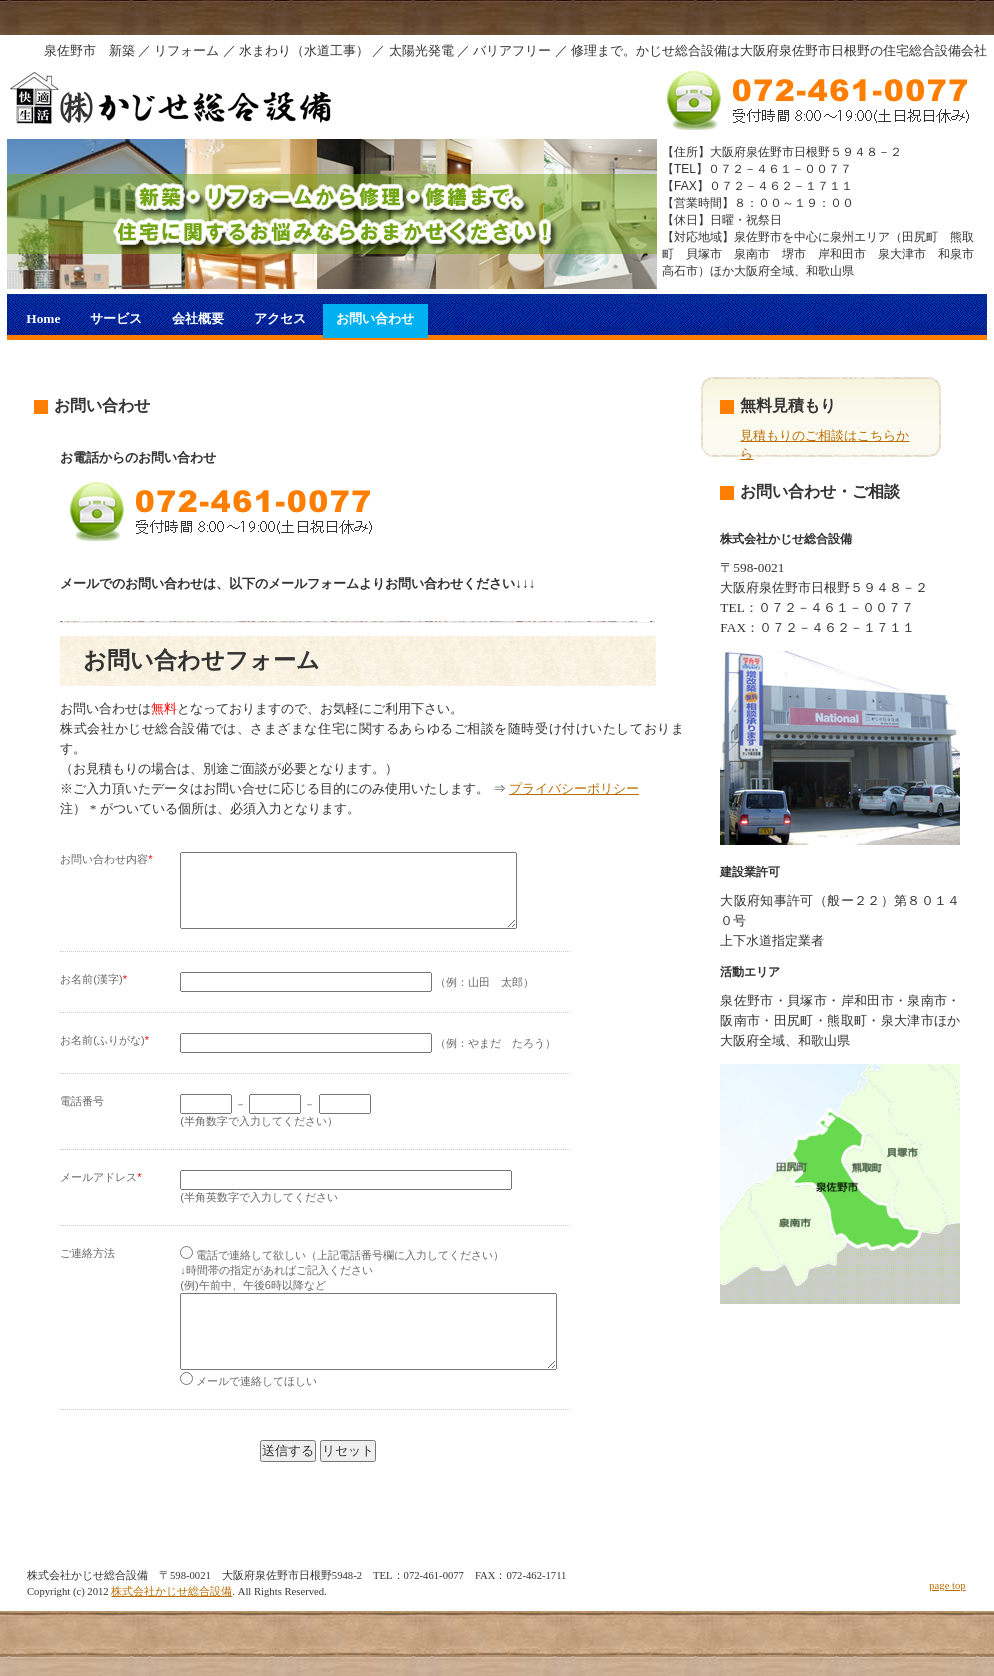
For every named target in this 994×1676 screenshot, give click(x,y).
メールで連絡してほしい (248, 1411)
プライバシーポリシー (574, 788)
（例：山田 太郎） (357, 997)
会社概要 (198, 318)
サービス (116, 318)
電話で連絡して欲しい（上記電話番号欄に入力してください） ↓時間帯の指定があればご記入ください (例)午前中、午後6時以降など (342, 1285)
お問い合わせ (375, 318)
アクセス (280, 318)
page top (947, 1615)
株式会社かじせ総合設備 (171, 1621)
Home (43, 318)
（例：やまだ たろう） (368, 1058)
